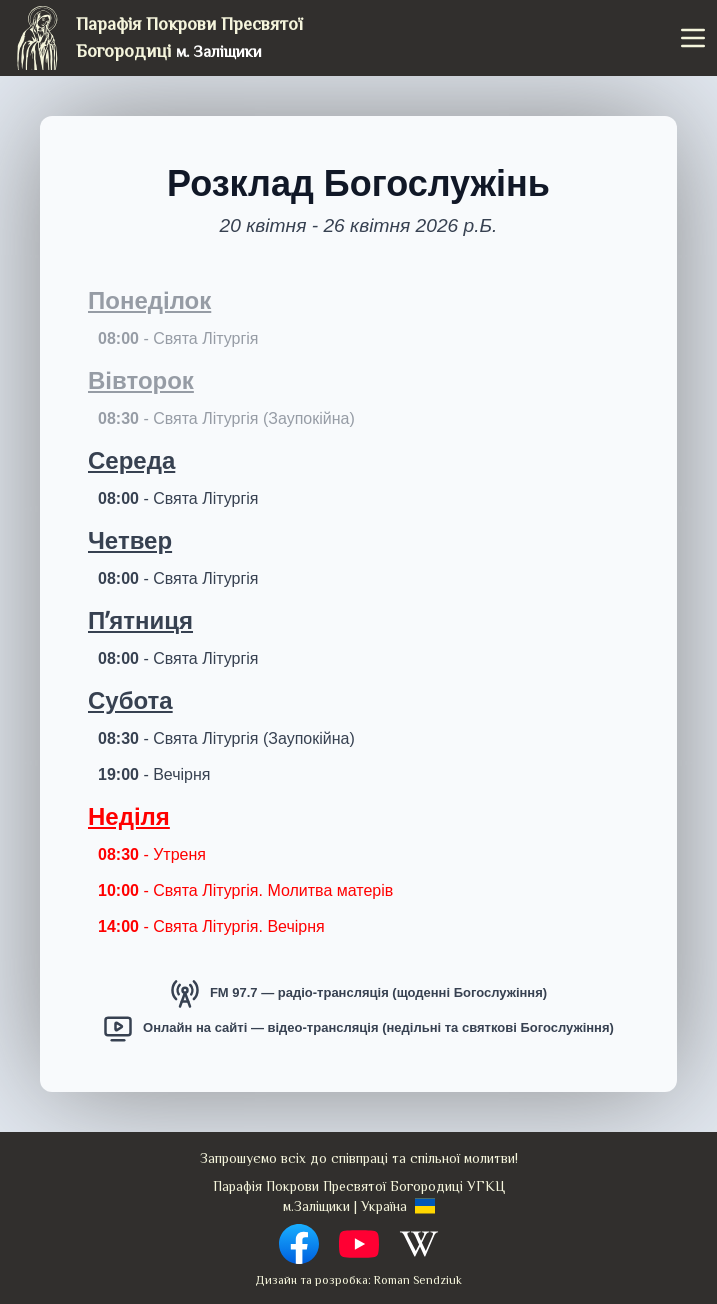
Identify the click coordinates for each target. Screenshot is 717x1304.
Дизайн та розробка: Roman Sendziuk (358, 1280)
